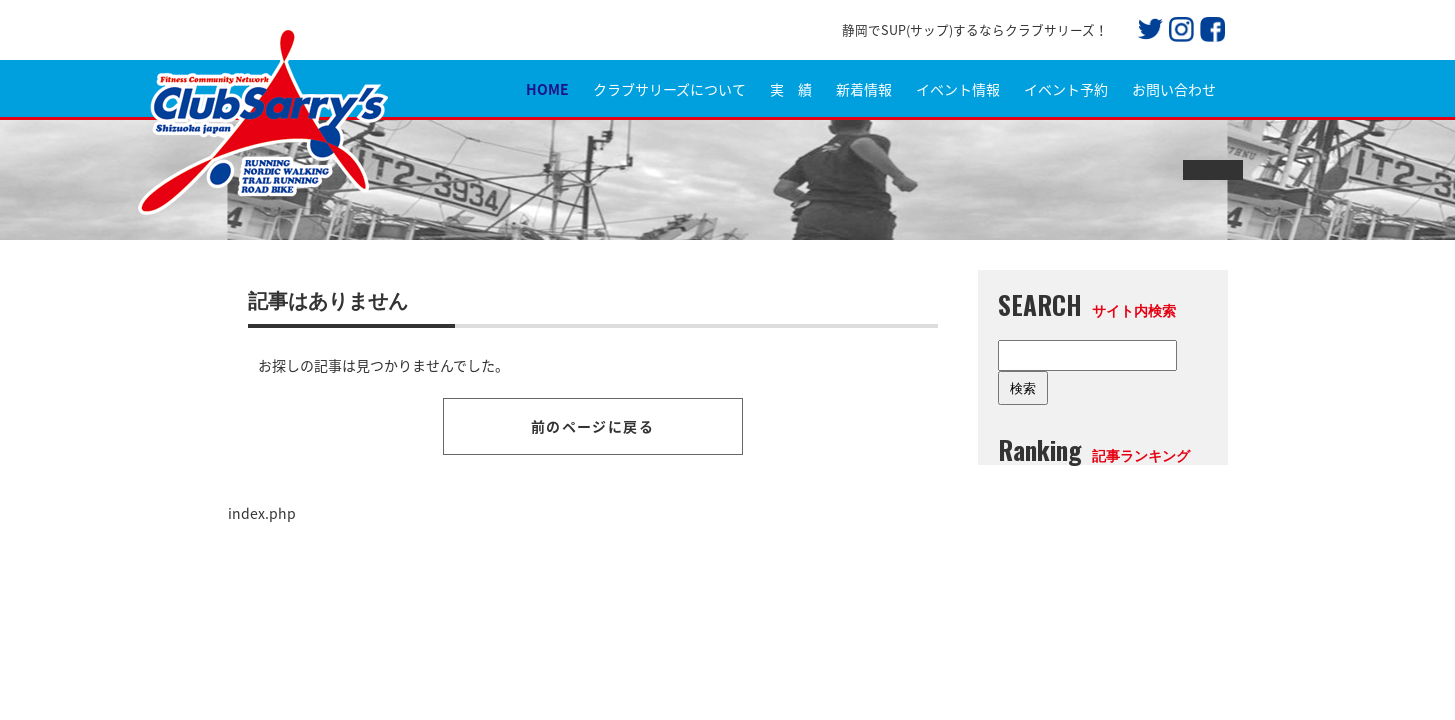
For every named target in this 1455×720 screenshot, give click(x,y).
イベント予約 (1066, 89)
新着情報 (864, 89)
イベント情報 (958, 89)
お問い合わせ (1174, 89)
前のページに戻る (592, 426)
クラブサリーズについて (669, 89)
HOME (547, 89)
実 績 (791, 89)
